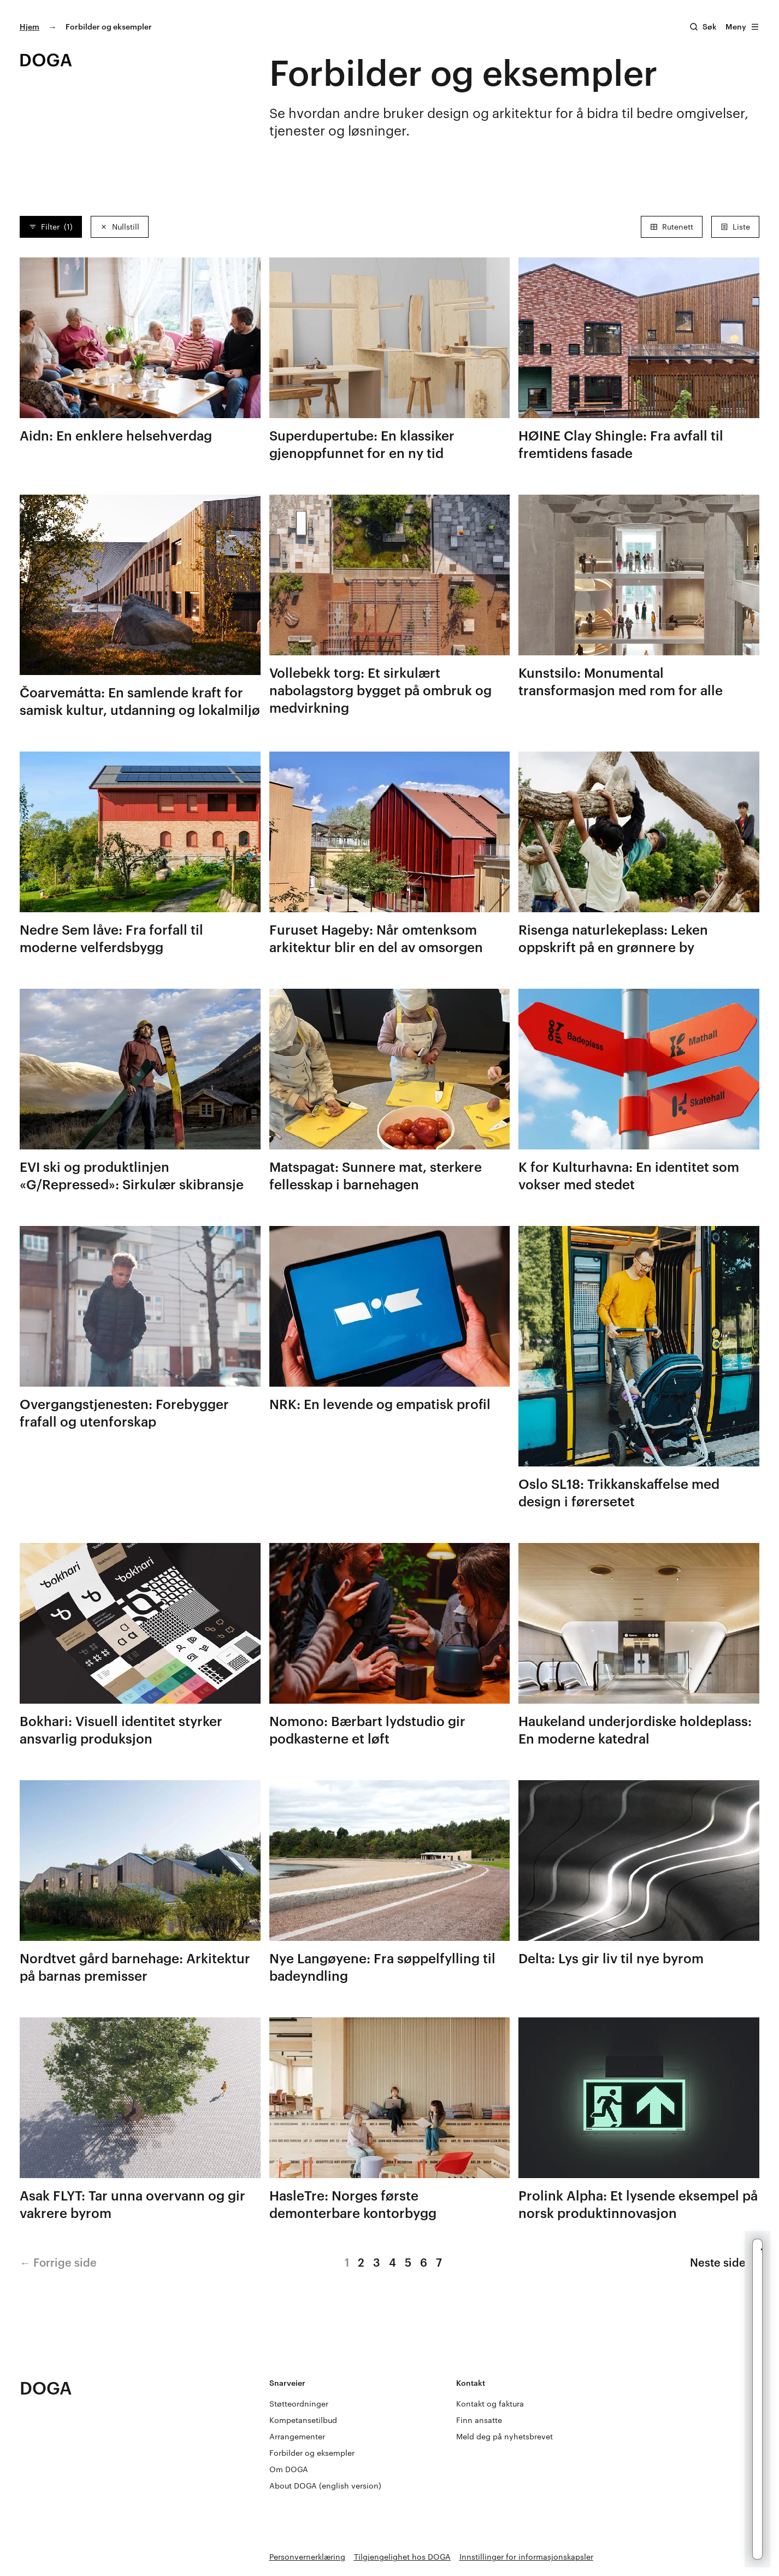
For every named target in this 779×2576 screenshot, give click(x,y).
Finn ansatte (479, 2420)
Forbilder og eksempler (312, 2452)
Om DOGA (288, 2469)
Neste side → (724, 2262)
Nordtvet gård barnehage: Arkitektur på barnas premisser (135, 1967)
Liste (735, 226)
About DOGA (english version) (325, 2485)
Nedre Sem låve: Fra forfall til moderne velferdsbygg (111, 938)
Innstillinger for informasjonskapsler (526, 2556)
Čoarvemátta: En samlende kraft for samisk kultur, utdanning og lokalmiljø (140, 701)
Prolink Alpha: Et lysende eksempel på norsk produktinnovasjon (638, 2204)
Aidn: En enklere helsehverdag (116, 435)
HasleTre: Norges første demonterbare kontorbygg (352, 2204)
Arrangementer (297, 2436)
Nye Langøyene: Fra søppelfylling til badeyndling (382, 1967)
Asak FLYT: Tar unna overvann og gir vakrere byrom (132, 2204)
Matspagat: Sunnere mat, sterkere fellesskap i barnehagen (375, 1175)
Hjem (29, 26)
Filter (51, 227)
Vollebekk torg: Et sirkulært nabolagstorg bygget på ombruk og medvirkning (380, 690)
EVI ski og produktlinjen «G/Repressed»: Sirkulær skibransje (132, 1175)
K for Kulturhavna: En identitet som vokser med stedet (628, 1175)
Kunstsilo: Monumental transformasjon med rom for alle (620, 681)
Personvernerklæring (307, 2556)
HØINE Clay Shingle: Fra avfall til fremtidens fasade (620, 444)
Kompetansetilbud (303, 2420)
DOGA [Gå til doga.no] (46, 2388)
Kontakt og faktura (490, 2403)
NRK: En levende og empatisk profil (380, 1404)
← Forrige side (58, 2262)
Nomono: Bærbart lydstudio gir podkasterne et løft (367, 1729)
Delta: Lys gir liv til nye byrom (611, 1958)
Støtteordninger (298, 2403)
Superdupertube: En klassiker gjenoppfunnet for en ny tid (362, 444)
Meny (742, 26)
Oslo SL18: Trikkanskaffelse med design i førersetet (618, 1492)
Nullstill (119, 226)
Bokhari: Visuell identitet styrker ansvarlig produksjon (121, 1729)
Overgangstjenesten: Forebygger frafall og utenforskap (124, 1412)
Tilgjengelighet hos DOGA (402, 2556)
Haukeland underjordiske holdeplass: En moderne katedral (635, 1729)
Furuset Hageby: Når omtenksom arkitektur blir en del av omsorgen (376, 938)
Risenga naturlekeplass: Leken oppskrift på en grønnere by (613, 938)
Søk (710, 26)
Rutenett (671, 226)
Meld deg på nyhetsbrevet (504, 2436)
